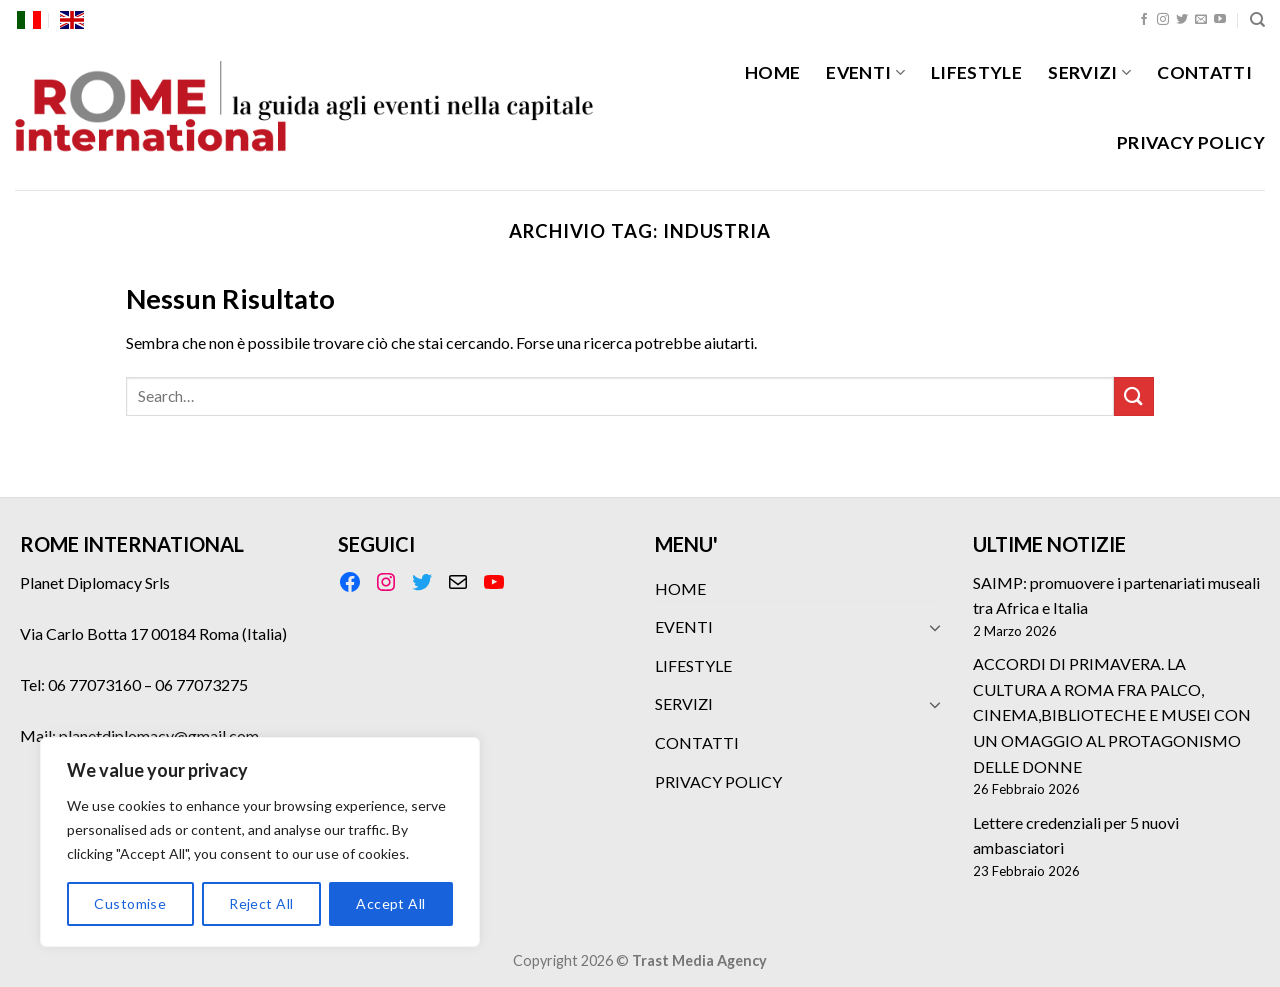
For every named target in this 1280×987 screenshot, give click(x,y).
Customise (130, 903)
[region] (260, 842)
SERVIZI (1089, 72)
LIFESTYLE (976, 72)
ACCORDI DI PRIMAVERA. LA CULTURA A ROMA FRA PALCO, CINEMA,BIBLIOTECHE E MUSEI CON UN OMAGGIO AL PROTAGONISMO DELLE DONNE (1112, 714)
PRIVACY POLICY (1191, 142)
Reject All (261, 903)
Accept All (390, 903)
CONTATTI (1204, 72)
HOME (772, 72)
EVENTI (865, 72)
